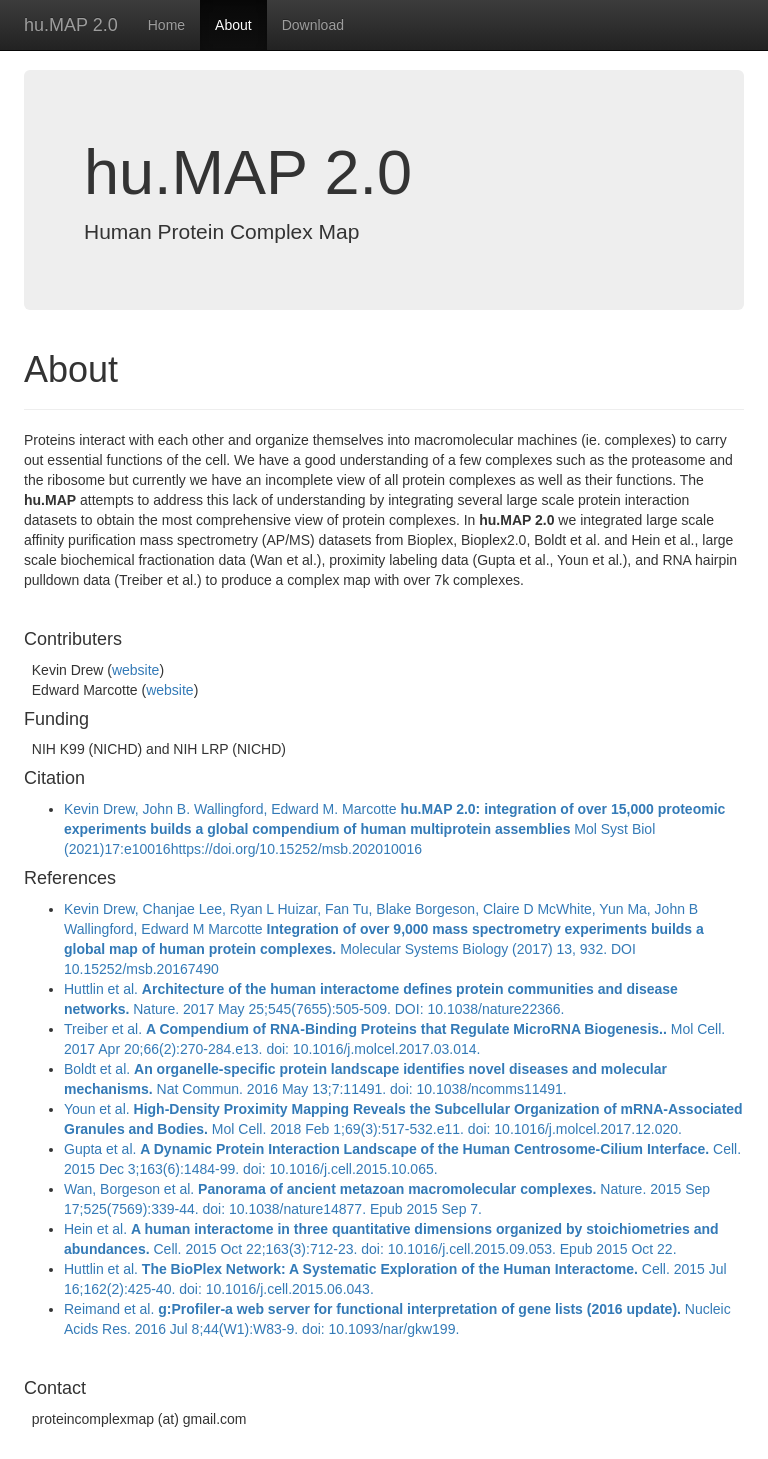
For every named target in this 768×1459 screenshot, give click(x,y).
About (233, 25)
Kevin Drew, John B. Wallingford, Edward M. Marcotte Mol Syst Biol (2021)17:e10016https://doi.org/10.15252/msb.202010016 (394, 829)
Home (166, 25)
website (135, 670)
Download (313, 25)
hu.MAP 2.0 (71, 25)
